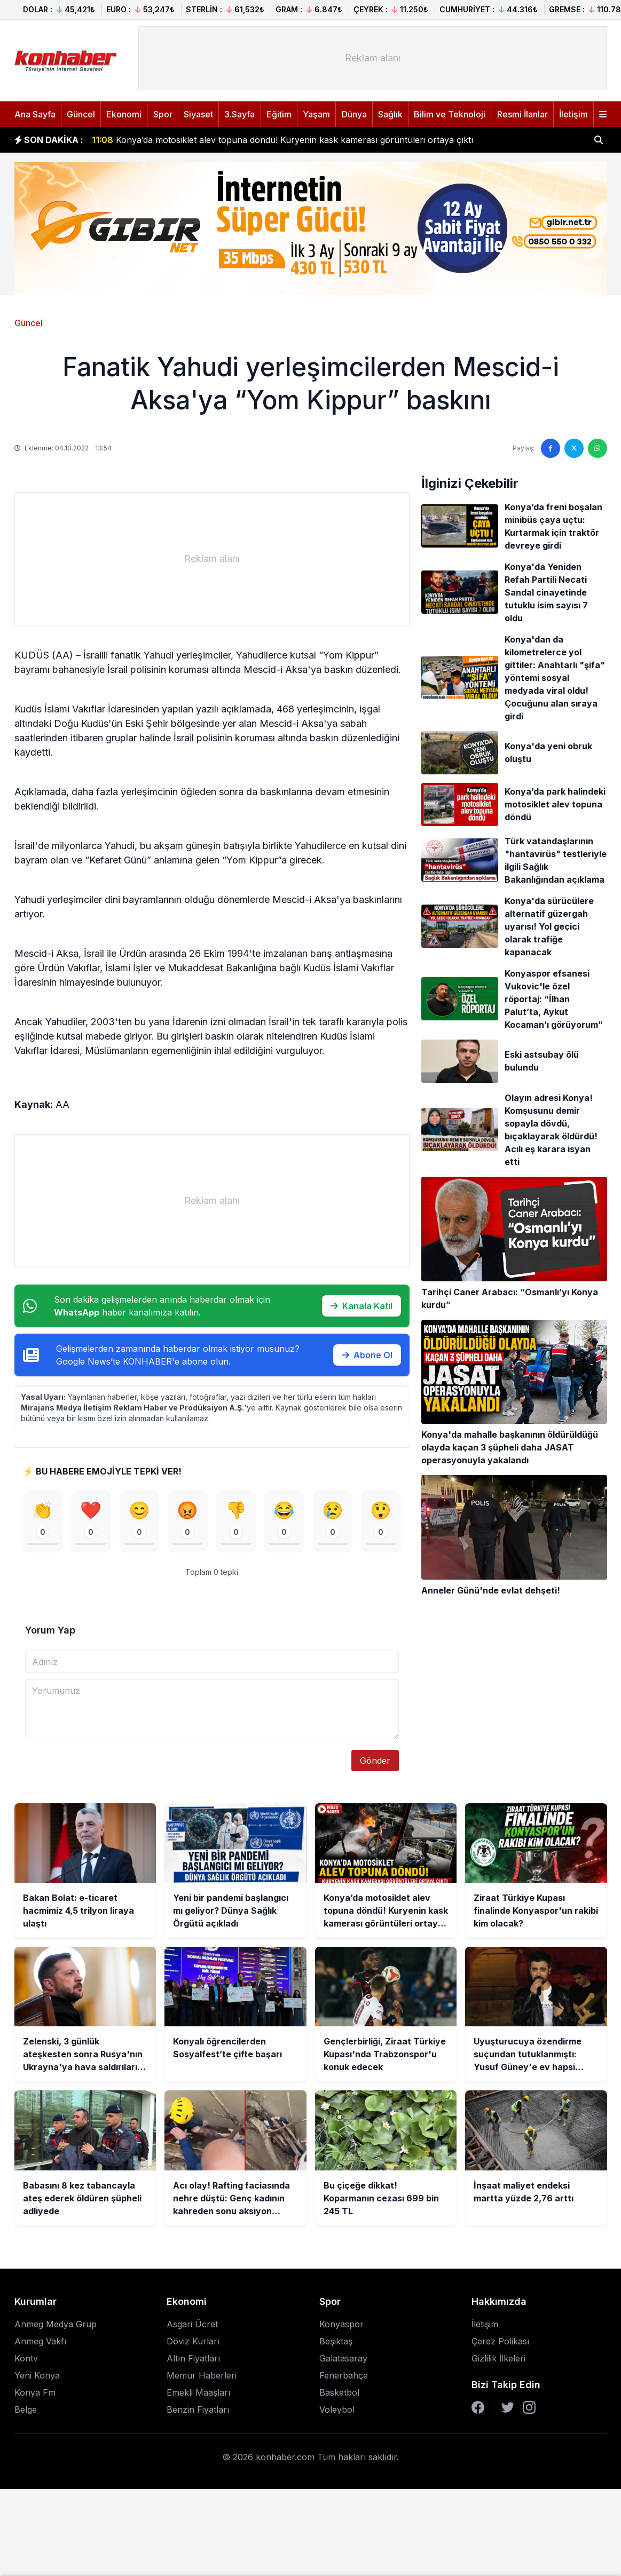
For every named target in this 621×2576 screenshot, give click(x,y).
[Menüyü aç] (603, 114)
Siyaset (198, 114)
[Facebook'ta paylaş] (550, 448)
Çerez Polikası (500, 2341)
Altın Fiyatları (193, 2358)
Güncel (81, 114)
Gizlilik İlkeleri (498, 2358)
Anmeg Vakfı (40, 2341)
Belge (25, 2410)
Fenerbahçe (343, 2376)
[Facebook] (477, 2407)
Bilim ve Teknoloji (449, 114)
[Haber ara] (598, 139)
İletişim (573, 114)
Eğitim (279, 114)
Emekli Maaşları (198, 2393)
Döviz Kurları (193, 2341)
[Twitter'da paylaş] (574, 448)
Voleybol (337, 2410)
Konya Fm (35, 2393)
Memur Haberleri (202, 2376)
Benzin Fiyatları (198, 2410)
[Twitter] (507, 2407)
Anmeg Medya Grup (55, 2324)
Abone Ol (367, 1355)
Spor (162, 114)
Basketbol (339, 2393)
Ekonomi (124, 114)
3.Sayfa (239, 114)
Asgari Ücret (192, 2324)
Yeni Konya (37, 2376)
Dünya (354, 114)
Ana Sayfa (35, 114)
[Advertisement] (373, 58)
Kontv (26, 2358)
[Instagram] (529, 2407)
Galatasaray (343, 2358)
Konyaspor (341, 2324)
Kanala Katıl (361, 1306)
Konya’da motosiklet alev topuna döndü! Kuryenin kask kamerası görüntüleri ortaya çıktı (282, 142)
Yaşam (316, 114)
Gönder (375, 1761)
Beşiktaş (335, 2341)
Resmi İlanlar (522, 114)
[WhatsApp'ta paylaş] (597, 448)
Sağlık (390, 114)
